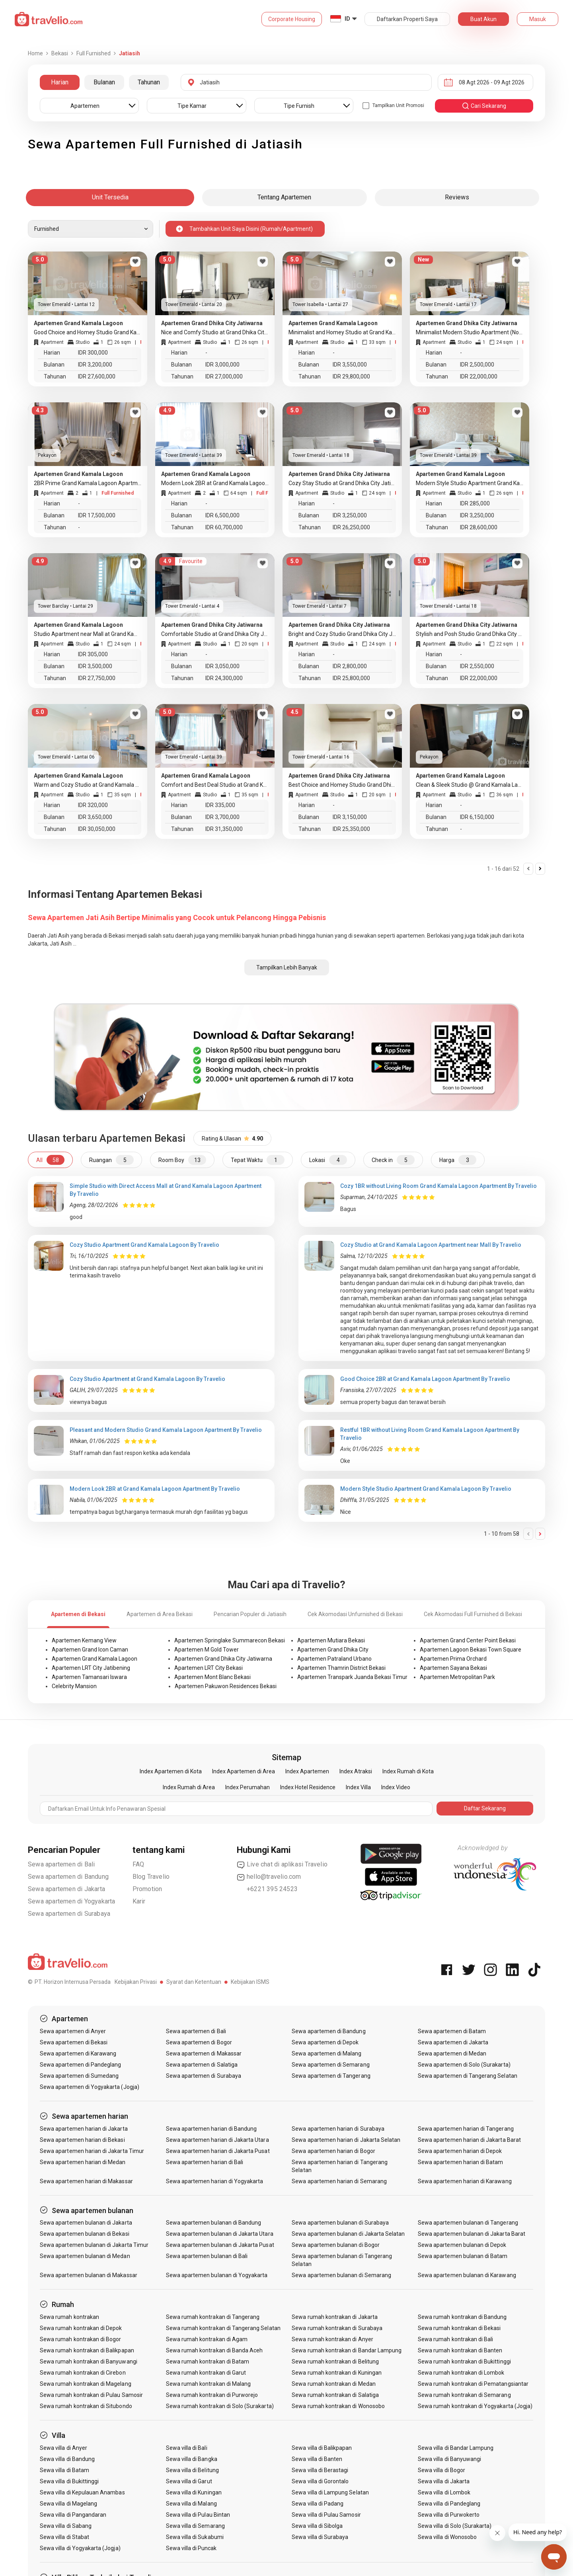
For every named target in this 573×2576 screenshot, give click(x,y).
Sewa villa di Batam (64, 2470)
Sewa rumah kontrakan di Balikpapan (87, 2350)
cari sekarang (484, 106)
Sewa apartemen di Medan (452, 2053)
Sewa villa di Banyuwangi (449, 2459)
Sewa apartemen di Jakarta (66, 1889)
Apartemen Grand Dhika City (332, 1649)
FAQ (138, 1864)
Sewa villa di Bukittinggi (69, 2481)
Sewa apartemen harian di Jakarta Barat (469, 2140)
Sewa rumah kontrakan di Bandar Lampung (346, 2350)
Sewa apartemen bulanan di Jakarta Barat (471, 2234)
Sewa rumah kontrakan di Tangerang (213, 2317)
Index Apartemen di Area (243, 1771)
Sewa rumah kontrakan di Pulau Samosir (91, 2395)
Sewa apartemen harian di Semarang (339, 2181)
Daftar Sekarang (485, 1808)
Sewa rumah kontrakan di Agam (207, 2339)
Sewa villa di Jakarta (444, 2481)
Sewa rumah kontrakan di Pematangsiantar (473, 2384)
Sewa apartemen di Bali (61, 1864)
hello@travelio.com (269, 1877)
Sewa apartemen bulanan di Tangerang (468, 2222)
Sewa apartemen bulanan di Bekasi (84, 2234)
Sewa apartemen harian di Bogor (333, 2151)
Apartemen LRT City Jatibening (91, 1668)
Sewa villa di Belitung (192, 2470)
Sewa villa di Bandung (67, 2459)
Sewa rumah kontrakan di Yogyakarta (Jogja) (475, 2406)
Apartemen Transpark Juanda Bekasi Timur (352, 1677)
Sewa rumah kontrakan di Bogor (80, 2339)
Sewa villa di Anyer (63, 2448)
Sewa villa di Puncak (191, 2548)
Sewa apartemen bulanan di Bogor (336, 2245)
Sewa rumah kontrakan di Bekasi (459, 2328)
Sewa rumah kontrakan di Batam (207, 2361)
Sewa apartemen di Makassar (204, 2053)
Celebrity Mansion (74, 1686)
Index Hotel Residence (307, 1787)
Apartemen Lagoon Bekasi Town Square (470, 1649)
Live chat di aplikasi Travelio (282, 1864)
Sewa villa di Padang (317, 2503)
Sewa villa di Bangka (191, 2459)
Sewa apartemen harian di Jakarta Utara (217, 2140)
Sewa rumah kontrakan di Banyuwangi (88, 2361)
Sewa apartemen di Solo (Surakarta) (464, 2064)
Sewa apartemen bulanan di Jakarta (86, 2222)
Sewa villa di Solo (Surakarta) (455, 2526)
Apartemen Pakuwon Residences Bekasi (226, 1686)
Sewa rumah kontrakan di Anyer (332, 2339)
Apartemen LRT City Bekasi (208, 1668)
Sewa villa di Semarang (195, 2526)
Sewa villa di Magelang (68, 2503)
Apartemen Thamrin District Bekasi (341, 1668)
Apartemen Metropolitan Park (457, 1677)
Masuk (537, 19)
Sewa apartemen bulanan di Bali (207, 2256)
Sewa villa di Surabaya (320, 2537)
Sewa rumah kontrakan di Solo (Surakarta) (220, 2406)
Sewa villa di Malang (191, 2503)
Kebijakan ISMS (250, 1982)
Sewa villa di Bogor (441, 2470)
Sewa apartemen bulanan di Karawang (467, 2275)
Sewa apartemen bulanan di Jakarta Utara (219, 2234)
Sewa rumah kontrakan (69, 2317)
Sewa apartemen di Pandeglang (80, 2064)
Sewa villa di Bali (186, 2448)
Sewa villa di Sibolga (317, 2526)
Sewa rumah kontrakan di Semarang (464, 2395)
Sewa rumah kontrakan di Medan (333, 2384)
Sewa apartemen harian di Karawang (465, 2181)
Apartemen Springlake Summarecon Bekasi (229, 1640)
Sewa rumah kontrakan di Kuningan (337, 2372)
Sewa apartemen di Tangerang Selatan (467, 2076)
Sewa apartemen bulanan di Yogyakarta (217, 2275)
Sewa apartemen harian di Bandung (211, 2129)
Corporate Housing (291, 19)
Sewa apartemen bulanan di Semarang (341, 2275)
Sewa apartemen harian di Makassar (86, 2181)
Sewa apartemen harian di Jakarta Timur (92, 2151)
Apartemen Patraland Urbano (334, 1659)
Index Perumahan (247, 1787)
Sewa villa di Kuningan (194, 2492)
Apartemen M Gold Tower (206, 1649)
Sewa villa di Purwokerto (448, 2515)
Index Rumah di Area (189, 1787)
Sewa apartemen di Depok (325, 2042)
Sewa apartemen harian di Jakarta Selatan (346, 2140)
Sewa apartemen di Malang (326, 2053)
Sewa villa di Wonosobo (447, 2537)
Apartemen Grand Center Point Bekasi (468, 1640)
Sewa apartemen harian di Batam (460, 2162)
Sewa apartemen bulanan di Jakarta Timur (94, 2245)
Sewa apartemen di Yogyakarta (71, 1901)
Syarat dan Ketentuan (193, 1982)
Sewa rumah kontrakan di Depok (81, 2328)
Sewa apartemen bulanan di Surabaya (340, 2222)
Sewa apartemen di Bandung (68, 1876)
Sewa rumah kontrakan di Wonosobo (338, 2406)
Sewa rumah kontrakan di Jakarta (335, 2317)
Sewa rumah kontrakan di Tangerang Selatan (223, 2328)
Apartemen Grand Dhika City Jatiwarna (223, 1659)
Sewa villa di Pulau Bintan (198, 2515)
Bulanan (104, 82)
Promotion (147, 1889)
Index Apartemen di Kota (171, 1771)
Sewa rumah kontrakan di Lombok (461, 2372)
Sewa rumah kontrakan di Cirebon (83, 2372)
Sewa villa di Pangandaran (73, 2515)
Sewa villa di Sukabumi (195, 2537)
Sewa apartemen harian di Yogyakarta (214, 2181)
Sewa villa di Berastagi (320, 2470)
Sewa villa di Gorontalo (320, 2481)
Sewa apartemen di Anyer (73, 2031)
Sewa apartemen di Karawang (78, 2053)
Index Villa (358, 1787)
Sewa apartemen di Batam (452, 2031)
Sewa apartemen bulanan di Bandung (213, 2222)
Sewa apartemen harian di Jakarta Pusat (218, 2151)
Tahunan (149, 82)
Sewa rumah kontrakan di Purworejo (212, 2395)
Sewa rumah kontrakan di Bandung (462, 2317)
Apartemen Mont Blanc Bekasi (212, 1677)
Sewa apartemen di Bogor (199, 2042)
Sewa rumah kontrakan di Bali (455, 2339)
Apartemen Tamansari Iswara (89, 1677)
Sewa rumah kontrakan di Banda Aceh (214, 2350)
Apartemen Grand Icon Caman (90, 1649)
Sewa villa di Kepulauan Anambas (82, 2492)
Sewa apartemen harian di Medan (83, 2162)
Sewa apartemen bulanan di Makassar (88, 2275)
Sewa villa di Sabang (66, 2526)
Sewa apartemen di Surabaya (69, 1913)
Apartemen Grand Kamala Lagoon (94, 1659)
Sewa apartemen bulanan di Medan (85, 2256)
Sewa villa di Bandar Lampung (455, 2448)
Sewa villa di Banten (317, 2459)
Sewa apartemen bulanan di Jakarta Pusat (220, 2245)
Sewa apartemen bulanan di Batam (463, 2256)
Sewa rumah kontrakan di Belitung (335, 2361)
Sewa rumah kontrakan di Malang (208, 2384)
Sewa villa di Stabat (64, 2537)
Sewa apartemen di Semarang (330, 2064)
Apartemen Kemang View (84, 1640)
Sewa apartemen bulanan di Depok (462, 2245)
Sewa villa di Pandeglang (449, 2503)
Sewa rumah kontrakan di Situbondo (86, 2406)
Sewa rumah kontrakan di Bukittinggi (464, 2361)
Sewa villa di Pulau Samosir (326, 2515)
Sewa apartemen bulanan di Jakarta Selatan (348, 2234)
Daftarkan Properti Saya (407, 19)
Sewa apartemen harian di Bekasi (82, 2140)
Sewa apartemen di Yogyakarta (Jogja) (89, 2087)
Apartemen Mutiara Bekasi (331, 1640)
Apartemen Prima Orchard (453, 1659)
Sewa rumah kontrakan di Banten (460, 2350)
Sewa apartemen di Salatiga (202, 2064)
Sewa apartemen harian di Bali (204, 2162)
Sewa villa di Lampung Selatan (330, 2492)
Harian (59, 82)
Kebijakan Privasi (136, 1982)
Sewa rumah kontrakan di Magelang (85, 2384)
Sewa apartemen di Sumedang (79, 2076)
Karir (139, 1901)
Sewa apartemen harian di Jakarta (84, 2129)
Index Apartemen (307, 1771)
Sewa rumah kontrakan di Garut (206, 2372)
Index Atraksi (355, 1771)
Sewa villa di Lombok (444, 2492)
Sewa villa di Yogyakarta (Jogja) (80, 2548)
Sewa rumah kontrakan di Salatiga (335, 2395)
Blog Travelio (151, 1876)
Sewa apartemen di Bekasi (73, 2042)
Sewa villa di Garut (189, 2481)
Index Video (395, 1787)
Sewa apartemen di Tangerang (331, 2076)
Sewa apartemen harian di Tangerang (466, 2129)
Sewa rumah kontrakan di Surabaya (337, 2328)
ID (347, 18)
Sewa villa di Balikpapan (322, 2448)
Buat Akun (483, 19)
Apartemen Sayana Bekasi (453, 1668)
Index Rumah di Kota (408, 1771)
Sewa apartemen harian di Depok (460, 2151)
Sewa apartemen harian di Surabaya (338, 2129)
